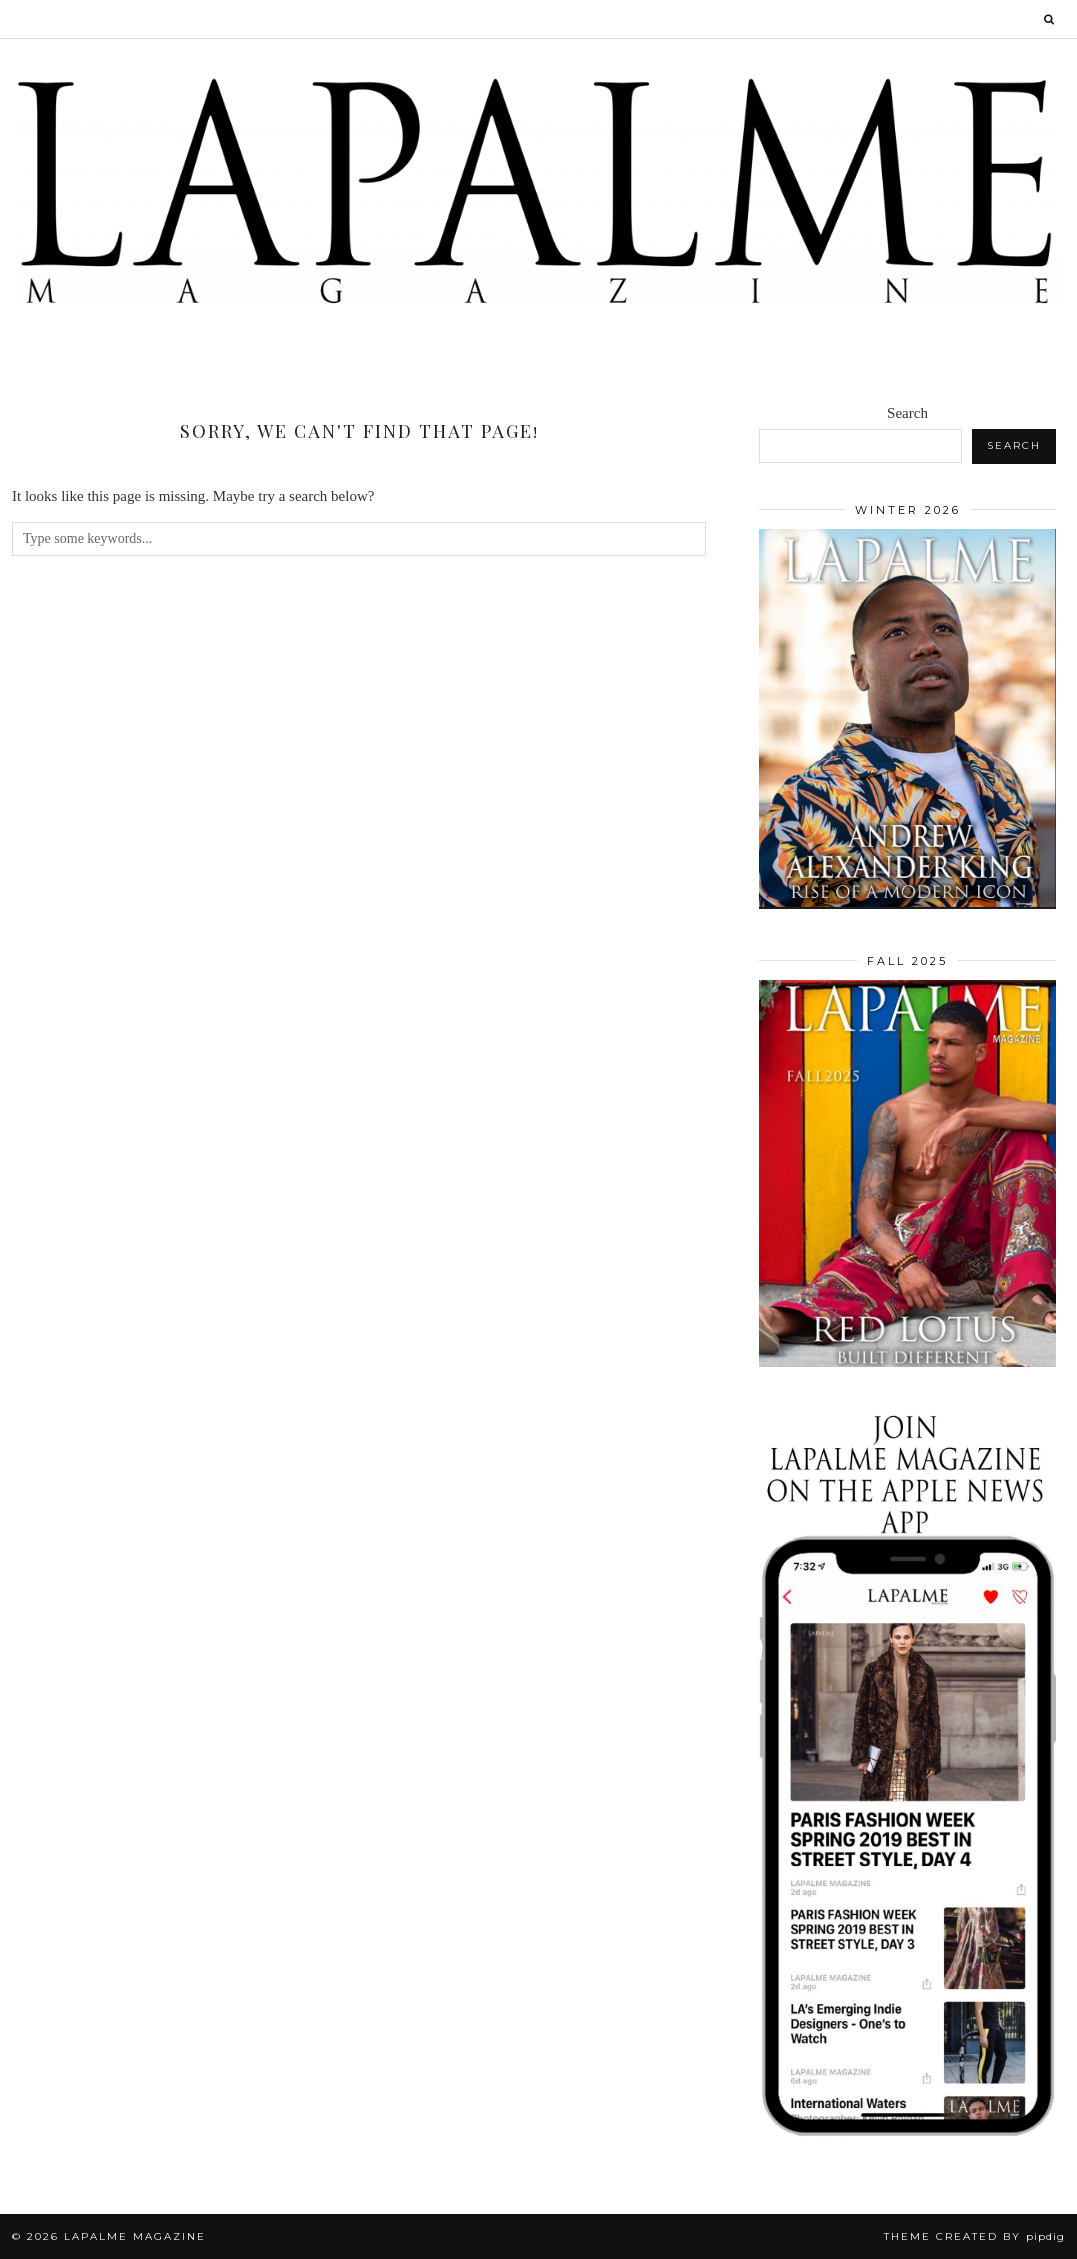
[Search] (1050, 19)
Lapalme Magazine (135, 2236)
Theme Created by (974, 2236)
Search (907, 413)
